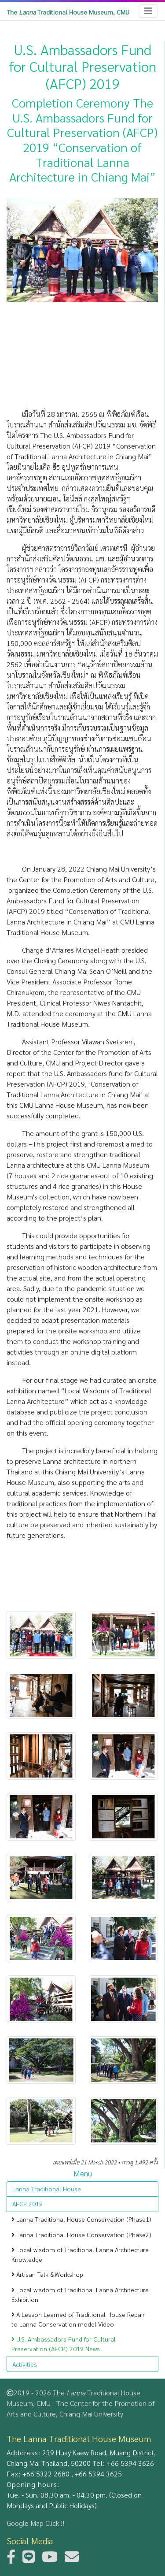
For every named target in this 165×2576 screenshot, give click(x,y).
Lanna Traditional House (46, 2189)
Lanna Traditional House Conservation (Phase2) (81, 2234)
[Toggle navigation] (148, 11)
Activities (24, 2364)
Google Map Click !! (35, 2523)
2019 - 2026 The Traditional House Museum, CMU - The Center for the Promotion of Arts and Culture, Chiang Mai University (80, 2403)
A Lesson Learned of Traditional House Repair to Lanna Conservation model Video (78, 2319)
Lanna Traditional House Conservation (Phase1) (81, 2219)
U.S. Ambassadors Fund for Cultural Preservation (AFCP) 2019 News (63, 2344)
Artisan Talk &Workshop (47, 2274)
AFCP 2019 (27, 2204)
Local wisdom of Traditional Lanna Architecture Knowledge (80, 2254)
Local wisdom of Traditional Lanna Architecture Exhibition (80, 2294)
